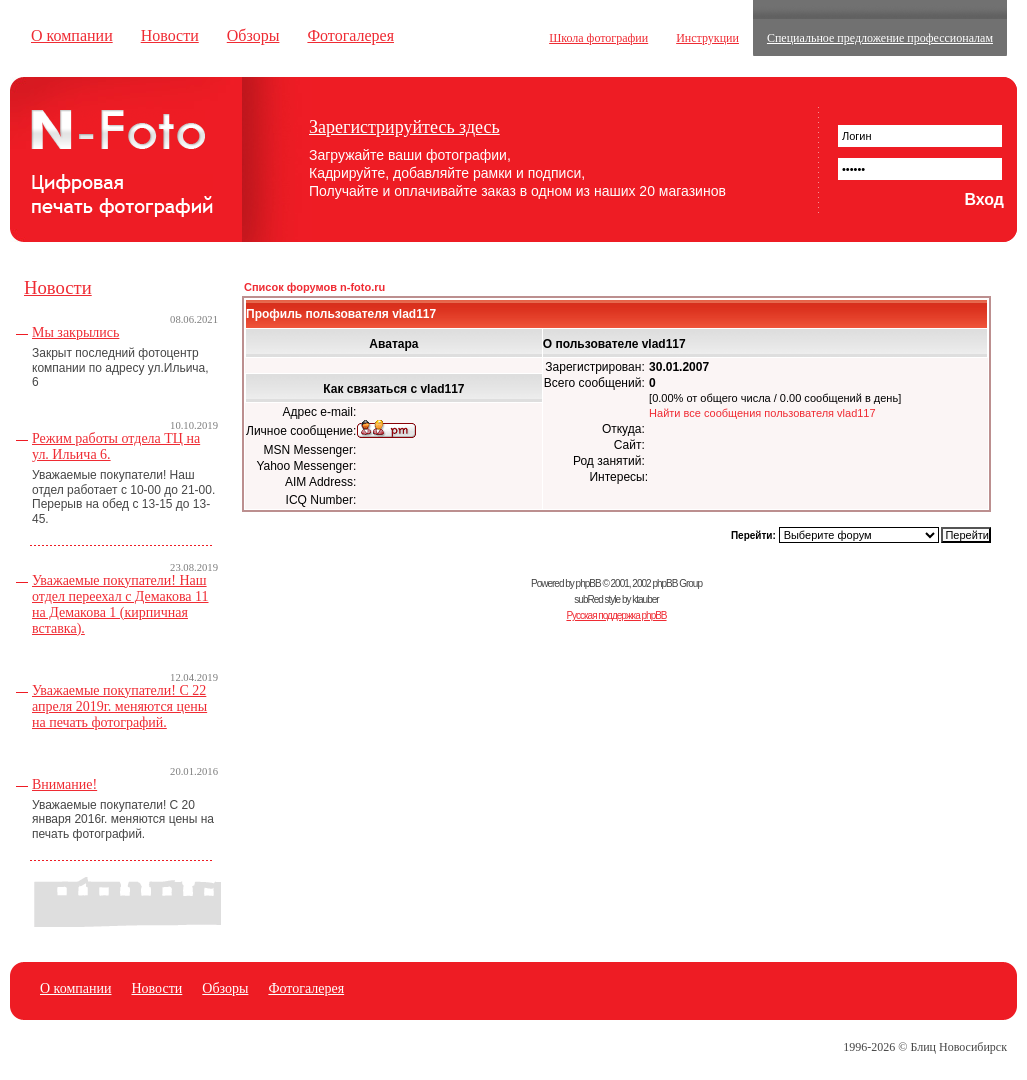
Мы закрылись (75, 332)
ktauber (645, 599)
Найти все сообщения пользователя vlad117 (762, 413)
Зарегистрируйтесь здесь (404, 127)
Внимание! (64, 784)
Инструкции (707, 38)
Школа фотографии (598, 38)
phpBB (588, 583)
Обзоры (253, 35)
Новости (170, 35)
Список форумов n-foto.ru (314, 287)
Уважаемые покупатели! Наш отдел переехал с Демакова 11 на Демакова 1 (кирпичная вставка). (120, 604)
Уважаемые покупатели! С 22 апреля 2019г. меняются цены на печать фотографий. (119, 706)
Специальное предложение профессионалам (880, 38)
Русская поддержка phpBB (616, 615)
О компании (72, 35)
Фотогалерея (350, 35)
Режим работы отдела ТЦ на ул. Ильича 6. (116, 446)
